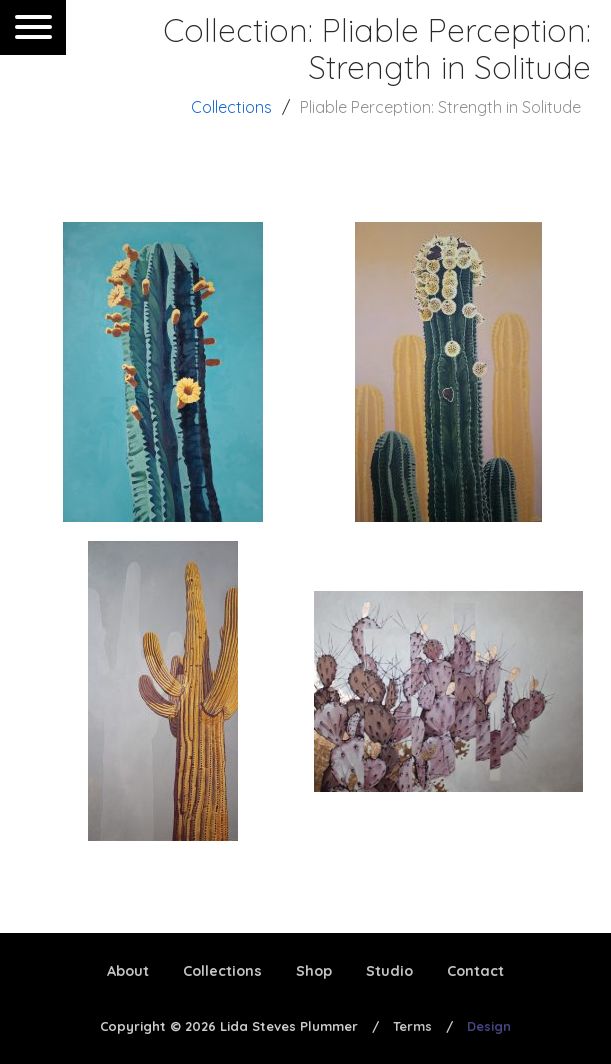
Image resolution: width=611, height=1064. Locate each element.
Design (489, 1026)
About (128, 971)
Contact (475, 971)
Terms (412, 1026)
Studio (389, 971)
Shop (314, 971)
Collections (231, 107)
